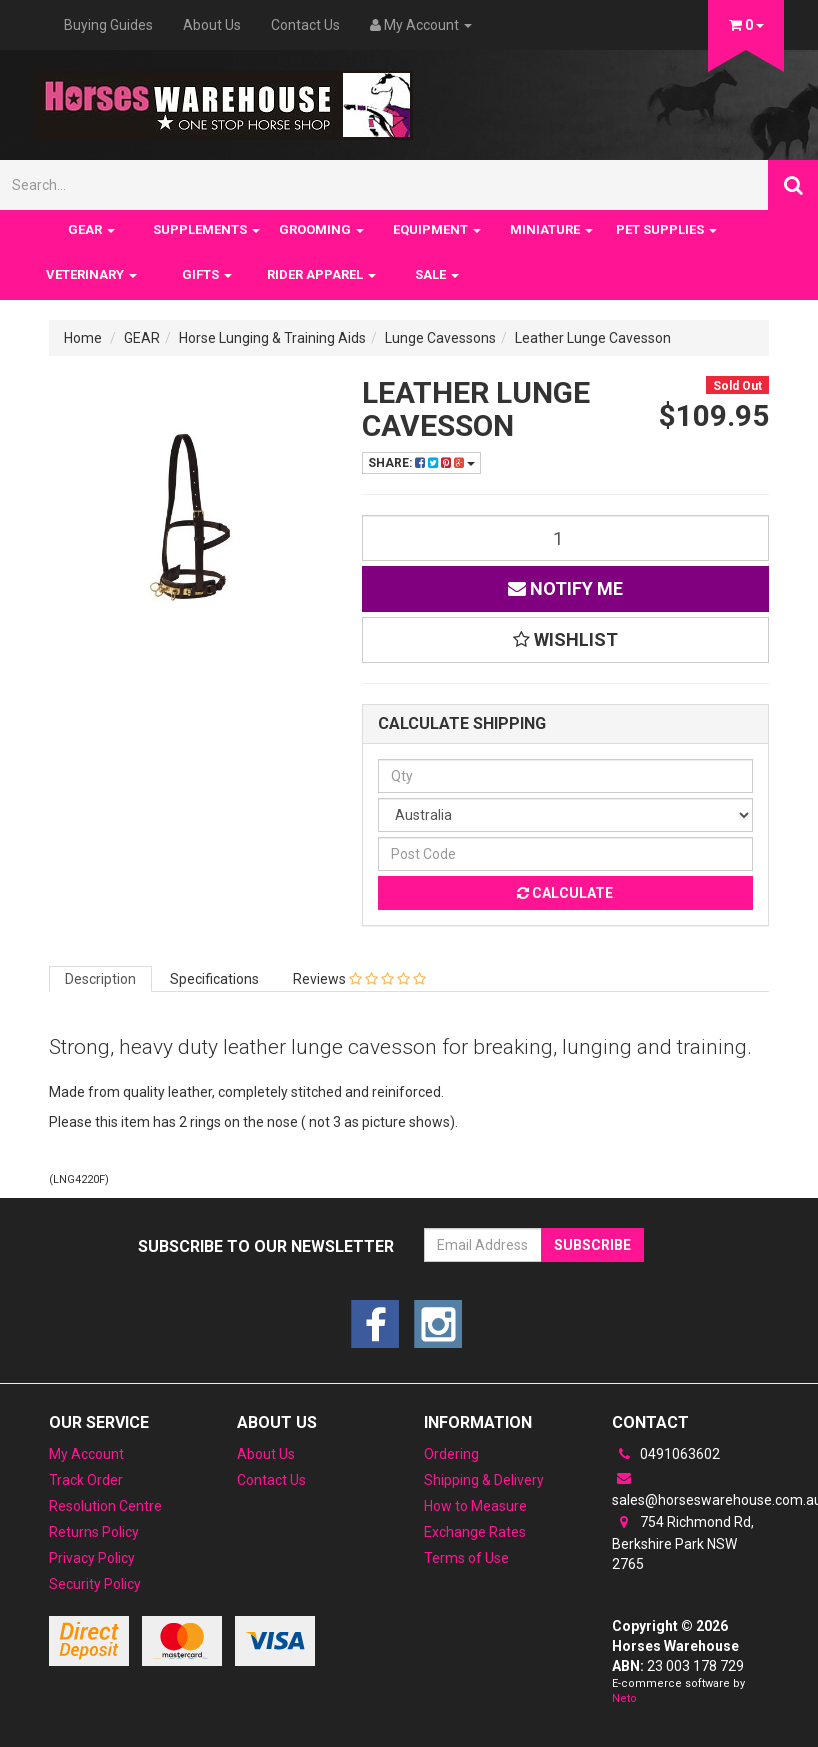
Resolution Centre (105, 1506)
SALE (437, 274)
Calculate (565, 893)
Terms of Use (466, 1558)
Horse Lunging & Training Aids (272, 338)
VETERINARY (91, 274)
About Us (212, 25)
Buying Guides (108, 25)
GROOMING (321, 229)
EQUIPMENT (437, 229)
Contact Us (305, 25)
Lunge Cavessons (440, 338)
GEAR (91, 229)
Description (100, 979)
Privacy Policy (92, 1558)
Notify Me (565, 588)
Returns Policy (94, 1532)
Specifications (214, 979)
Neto (624, 1698)
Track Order (86, 1480)
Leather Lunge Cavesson (593, 338)
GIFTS (207, 274)
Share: (421, 463)
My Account (86, 1454)
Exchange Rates (475, 1532)
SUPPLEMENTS (206, 229)
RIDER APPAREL (321, 274)
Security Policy (95, 1584)
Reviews (359, 979)
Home (83, 338)
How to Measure (475, 1506)
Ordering (451, 1454)
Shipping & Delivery (484, 1480)
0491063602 (666, 1454)
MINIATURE (551, 229)
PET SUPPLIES (666, 229)
